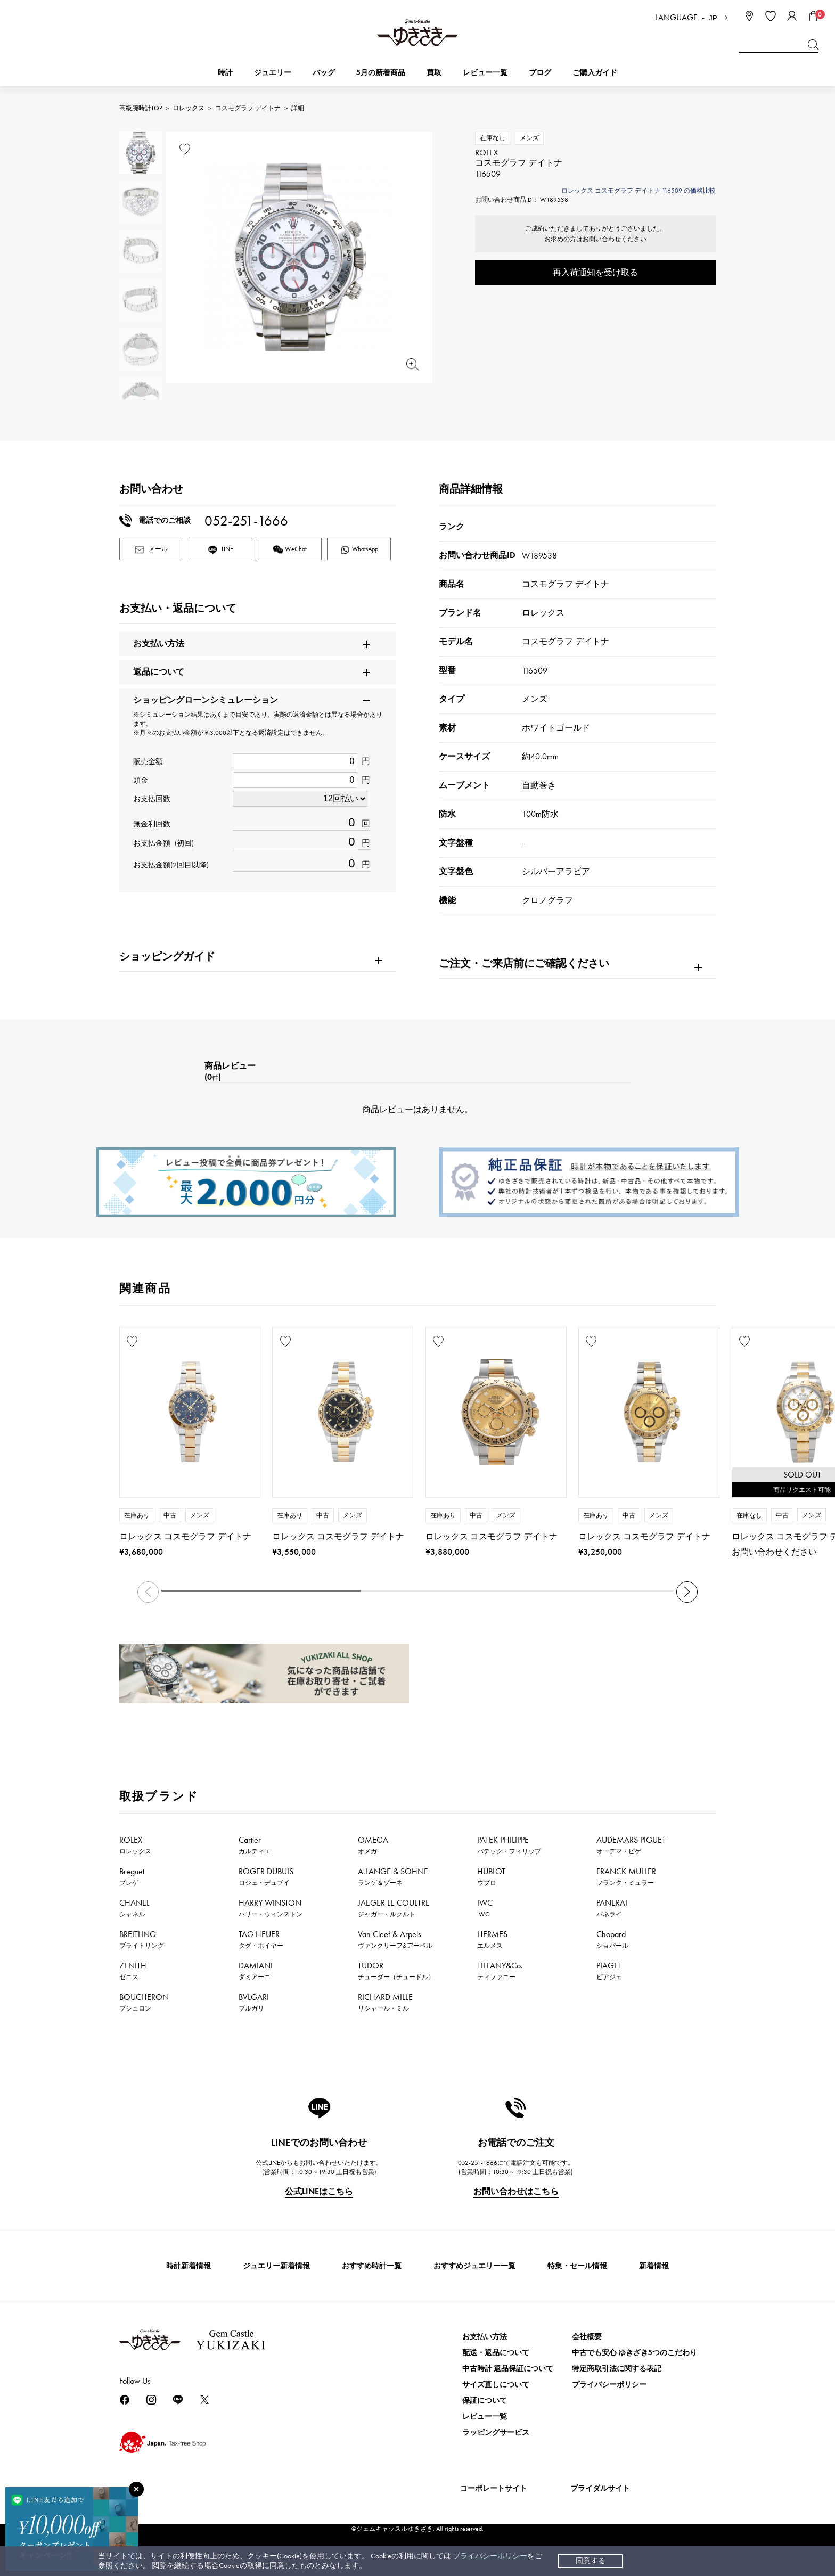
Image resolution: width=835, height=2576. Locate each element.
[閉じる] (136, 2489)
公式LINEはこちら (319, 2191)
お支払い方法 (484, 2336)
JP (713, 18)
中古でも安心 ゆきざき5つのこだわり (634, 2352)
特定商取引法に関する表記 (616, 2368)
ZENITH (132, 1970)
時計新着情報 (188, 2265)
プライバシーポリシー (490, 2556)
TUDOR (396, 1970)
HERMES (492, 1939)
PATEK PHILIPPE (509, 1845)
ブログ (540, 72)
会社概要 (587, 2336)
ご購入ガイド (594, 72)
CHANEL (134, 1908)
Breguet (131, 1876)
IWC (485, 1908)
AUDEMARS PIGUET (631, 1845)
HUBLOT (491, 1876)
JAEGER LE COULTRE (394, 1908)
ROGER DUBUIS (266, 1876)
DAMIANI (256, 1970)
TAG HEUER (261, 1939)
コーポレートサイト (493, 2488)
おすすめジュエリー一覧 (474, 2265)
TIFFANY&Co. (500, 1970)
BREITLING (141, 1939)
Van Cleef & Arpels (395, 1939)
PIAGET (609, 1970)
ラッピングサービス (495, 2432)
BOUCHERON (144, 2002)
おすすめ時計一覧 (372, 2265)
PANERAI (611, 1908)
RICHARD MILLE (385, 2002)
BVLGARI (254, 2002)
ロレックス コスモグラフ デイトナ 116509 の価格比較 (638, 190)
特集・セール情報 (577, 2265)
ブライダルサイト (600, 2488)
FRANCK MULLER (626, 1876)
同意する (590, 2560)
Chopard (612, 1939)
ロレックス (188, 108)
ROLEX (135, 1845)
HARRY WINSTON (270, 1908)
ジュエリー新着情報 (276, 2265)
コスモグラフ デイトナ (248, 108)
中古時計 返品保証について (507, 2368)
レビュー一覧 (484, 2416)
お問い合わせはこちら (516, 2191)
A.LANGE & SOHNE (393, 1876)
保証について (484, 2400)
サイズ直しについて (495, 2384)
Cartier (255, 1845)
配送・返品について (495, 2352)
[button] (687, 1592)
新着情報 (654, 2265)
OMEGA (373, 1845)
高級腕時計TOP (140, 108)
